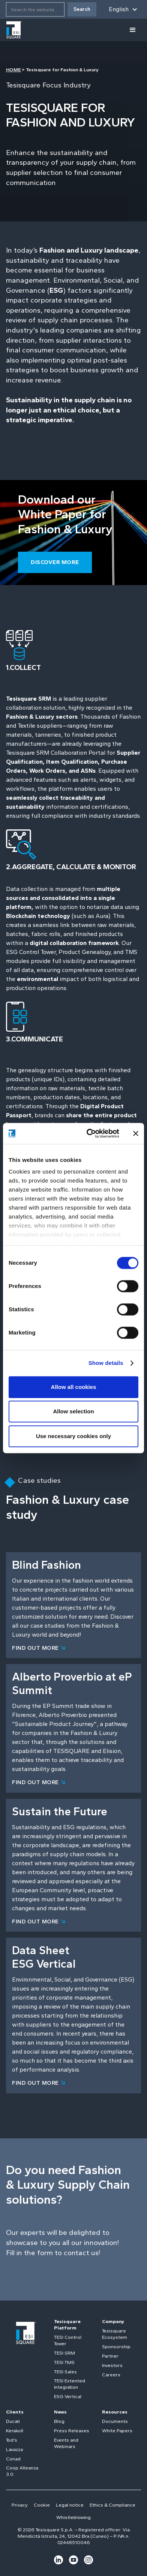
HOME (13, 69)
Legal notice (70, 2505)
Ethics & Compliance (112, 2505)
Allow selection (73, 1411)
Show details (105, 1363)
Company (113, 2321)
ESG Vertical (67, 2396)
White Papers (117, 2430)
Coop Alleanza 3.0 (22, 2471)
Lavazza (14, 2449)
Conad (13, 2459)
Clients (15, 2412)
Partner (110, 2356)
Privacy (20, 2505)
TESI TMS (64, 2362)
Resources (115, 2412)
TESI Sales (65, 2371)
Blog (59, 2421)
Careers (111, 2374)
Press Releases (71, 2430)
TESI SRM (64, 2353)
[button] (123, 9)
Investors (112, 2365)
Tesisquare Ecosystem (114, 2334)
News (60, 2412)
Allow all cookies (73, 1387)
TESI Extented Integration (69, 2384)
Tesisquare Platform (67, 2325)
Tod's (11, 2440)
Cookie (42, 2505)
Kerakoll (14, 2430)
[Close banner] (135, 1133)
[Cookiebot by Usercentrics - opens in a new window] (89, 1133)
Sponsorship (116, 2346)
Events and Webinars (66, 2443)
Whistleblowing (73, 2517)
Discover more (55, 562)
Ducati (13, 2421)
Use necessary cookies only (73, 1436)
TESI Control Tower (67, 2340)
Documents (115, 2421)
